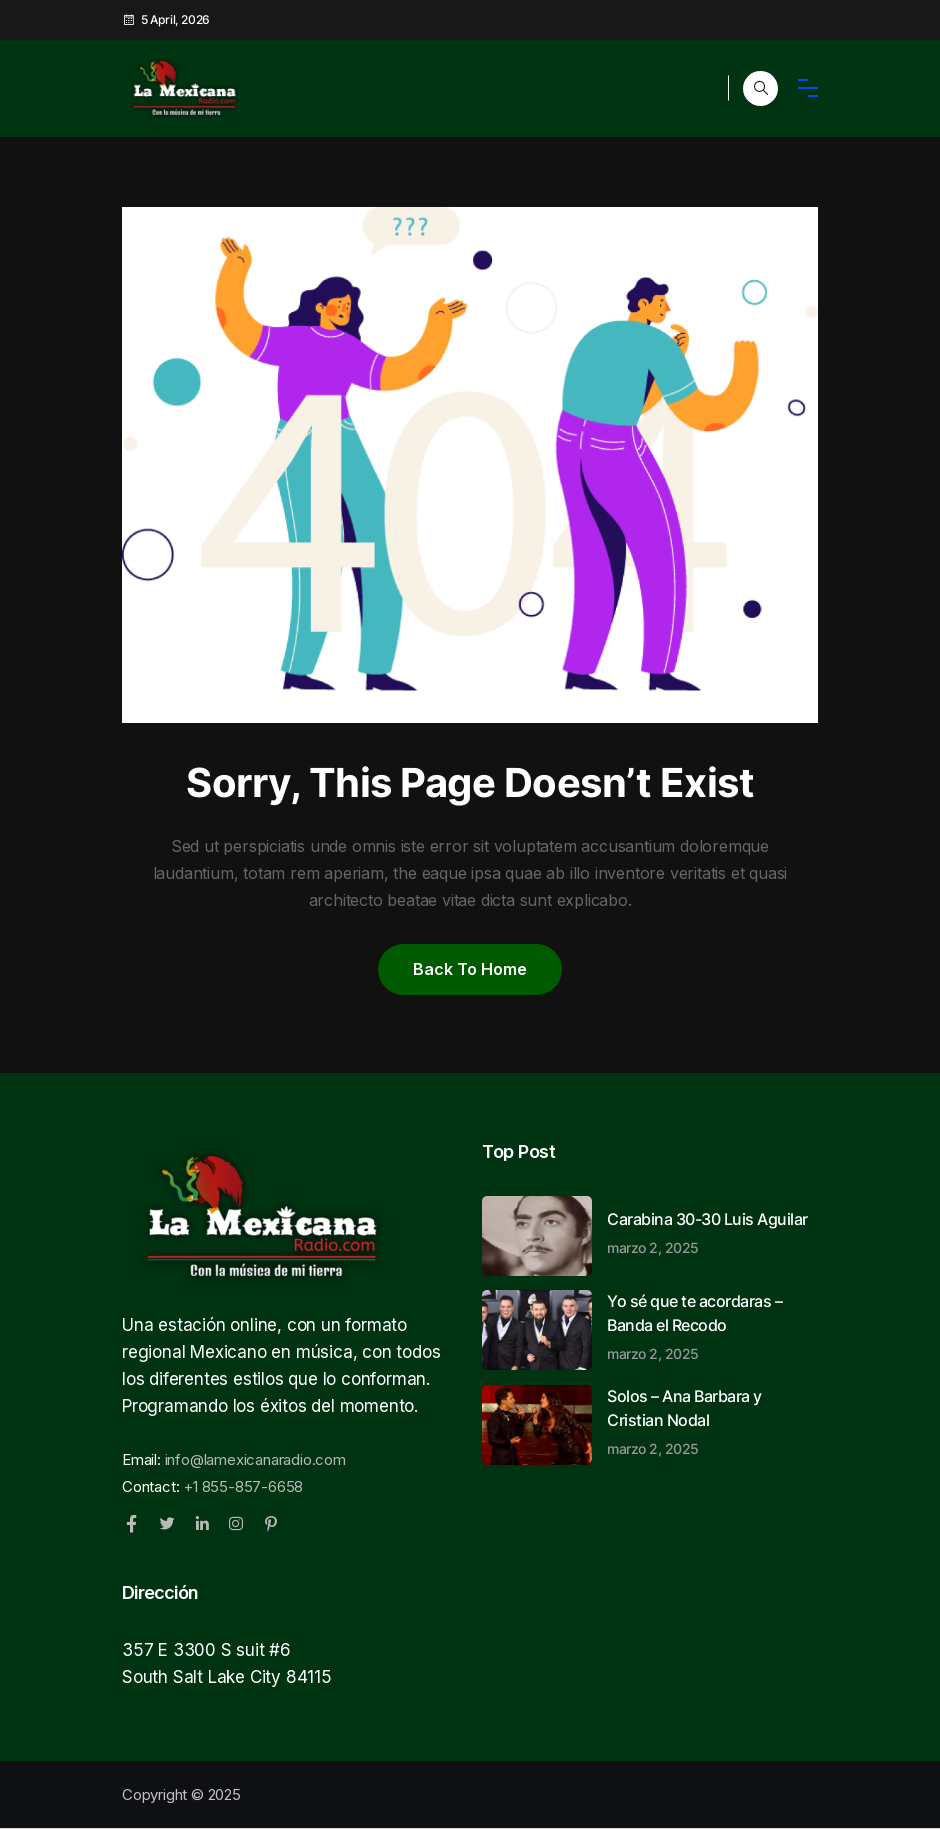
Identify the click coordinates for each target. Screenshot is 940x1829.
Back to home (470, 969)
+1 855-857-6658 (243, 1486)
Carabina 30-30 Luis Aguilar (712, 1232)
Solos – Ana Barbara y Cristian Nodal (712, 1421)
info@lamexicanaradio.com (255, 1459)
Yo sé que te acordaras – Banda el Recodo (712, 1326)
